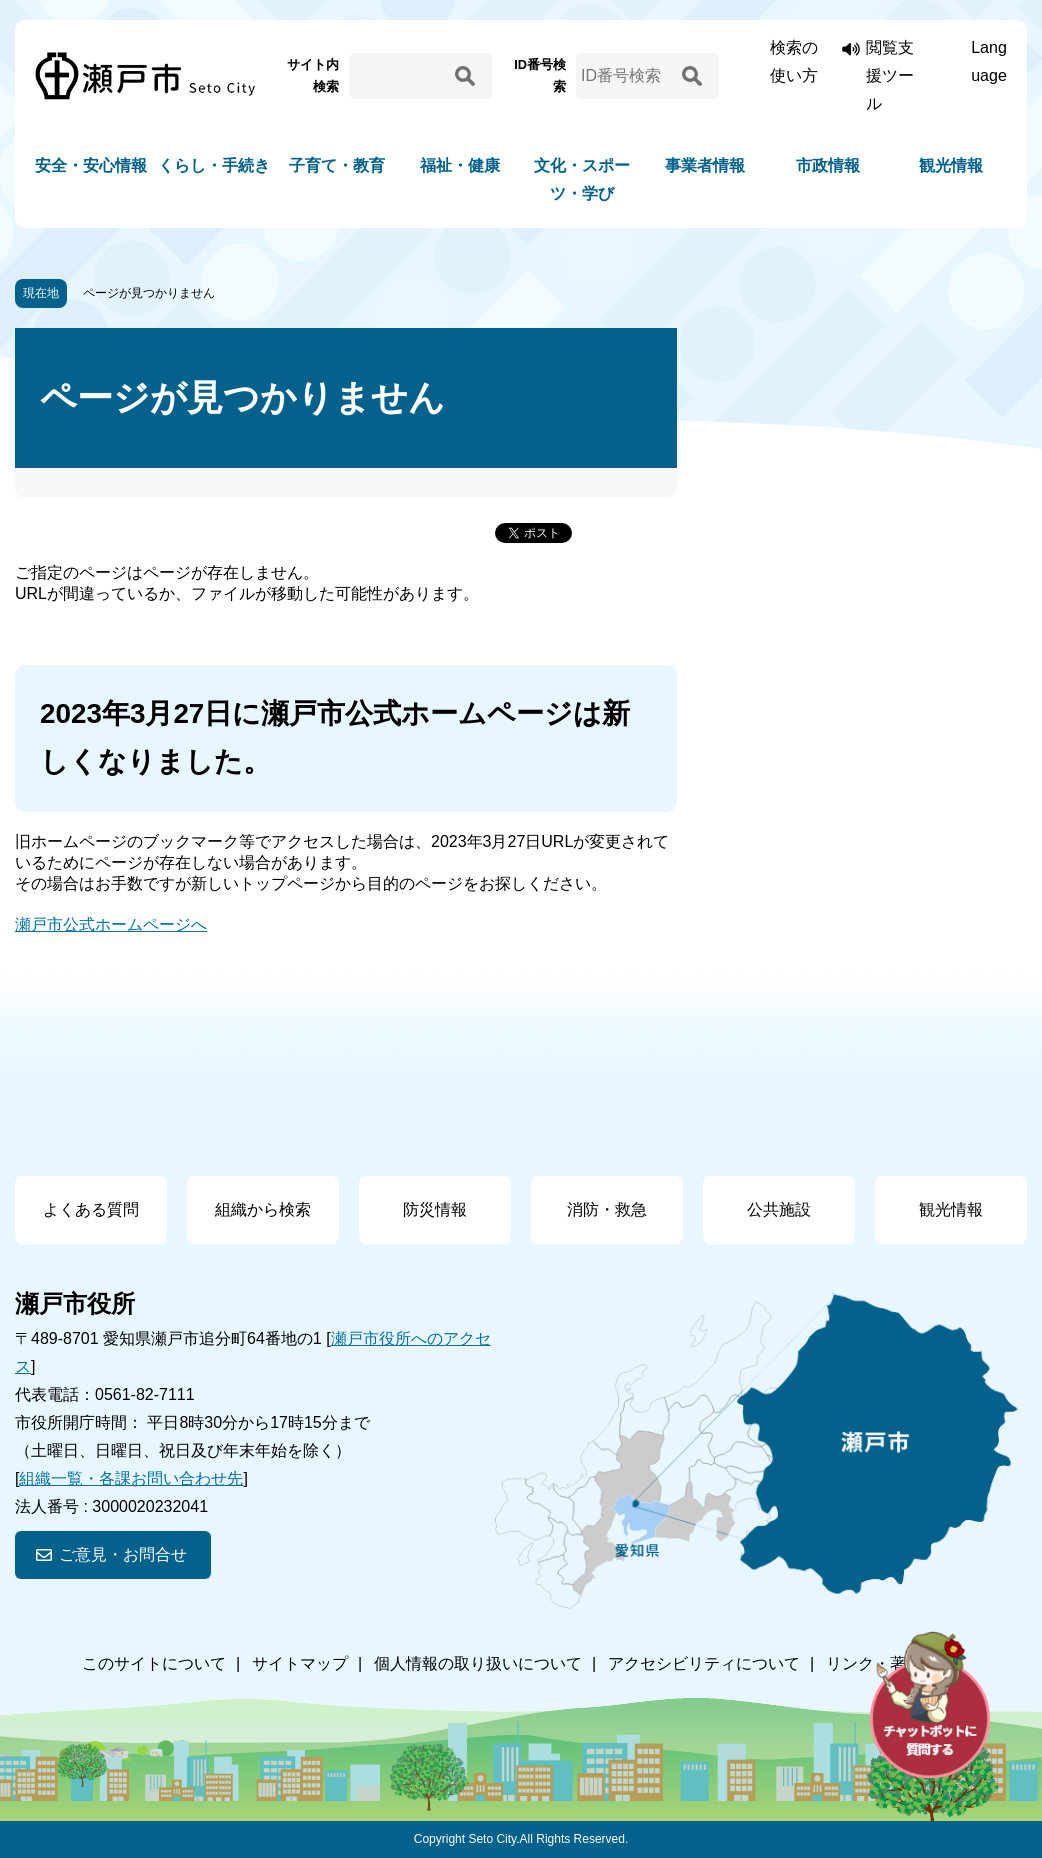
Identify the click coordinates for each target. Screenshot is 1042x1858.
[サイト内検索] (398, 76)
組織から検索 (263, 1209)
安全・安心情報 (91, 165)
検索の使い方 (794, 61)
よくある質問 (91, 1209)
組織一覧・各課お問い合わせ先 (131, 1478)
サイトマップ (300, 1663)
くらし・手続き (214, 165)
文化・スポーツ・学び (582, 179)
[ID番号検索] (625, 76)
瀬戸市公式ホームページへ (111, 924)
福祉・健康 (460, 165)
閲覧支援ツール (890, 75)
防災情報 (435, 1209)
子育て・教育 (337, 165)
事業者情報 (705, 165)
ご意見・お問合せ (123, 1554)
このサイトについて (154, 1663)
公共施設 (779, 1209)
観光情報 (951, 165)
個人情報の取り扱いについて (478, 1663)
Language (989, 61)
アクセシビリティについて (704, 1663)
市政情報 (828, 165)
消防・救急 (607, 1209)
